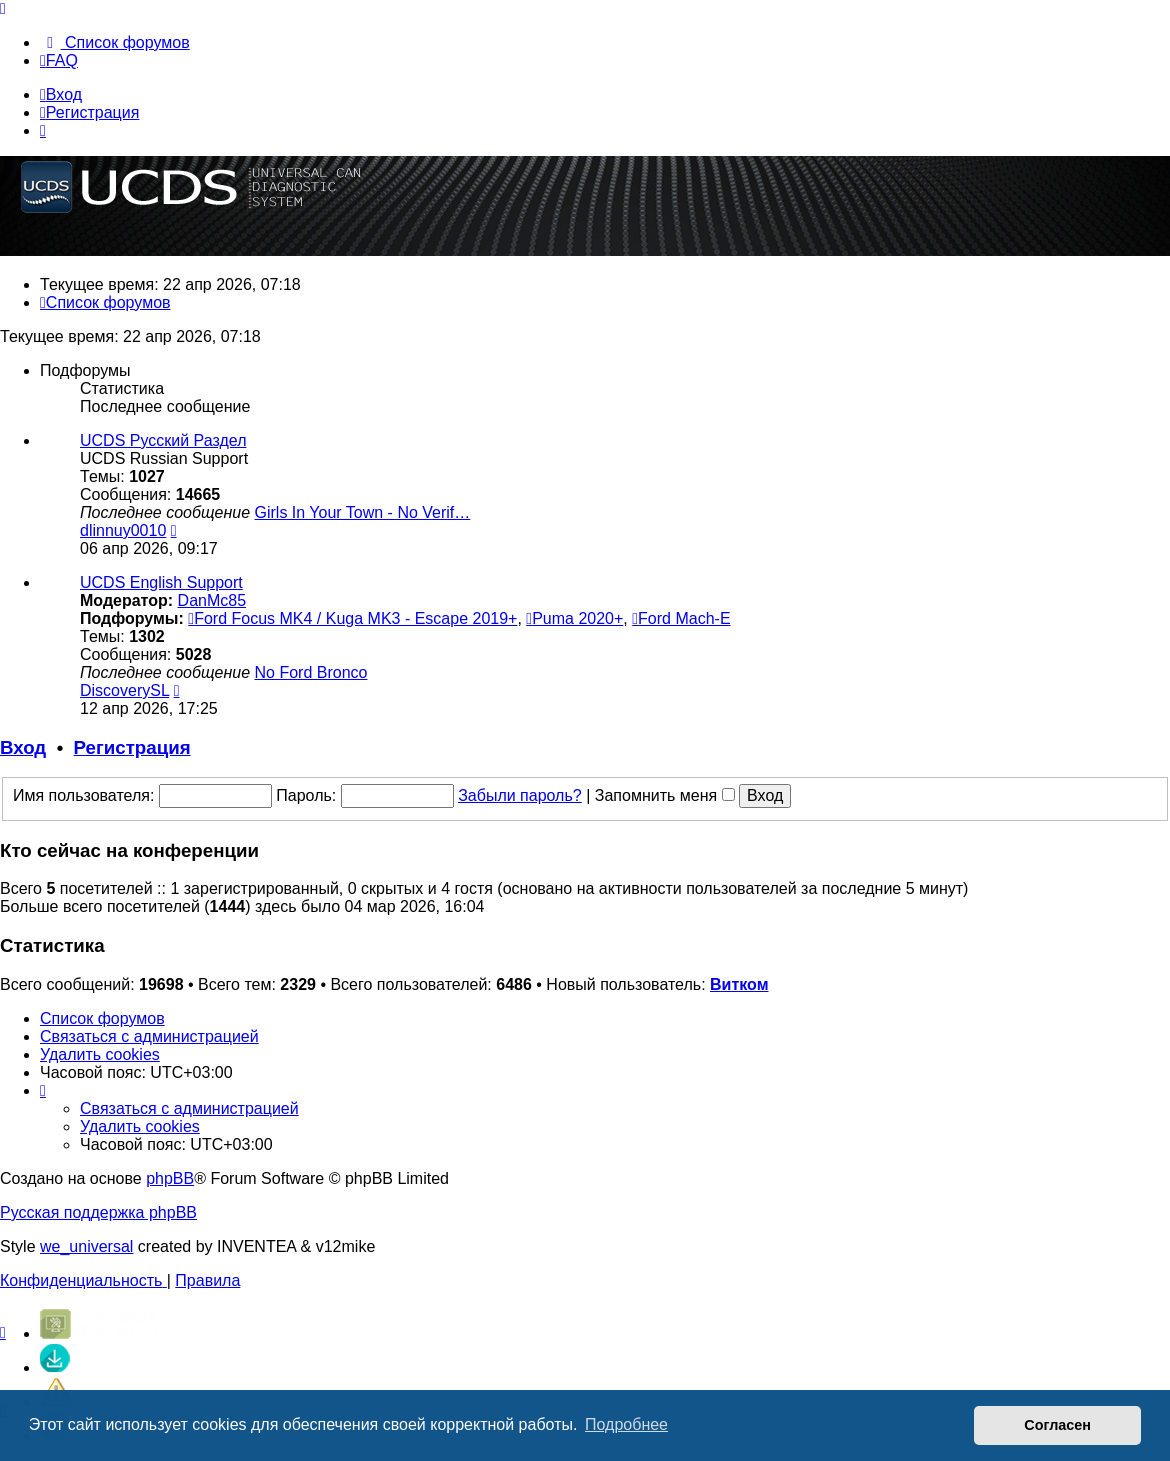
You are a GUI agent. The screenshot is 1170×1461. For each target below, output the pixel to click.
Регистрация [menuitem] (89, 112)
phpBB (170, 1178)
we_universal (86, 1246)
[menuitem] (115, 42)
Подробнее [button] (626, 1424)
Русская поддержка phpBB (98, 1212)
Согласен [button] (1057, 1425)
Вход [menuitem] (61, 94)
